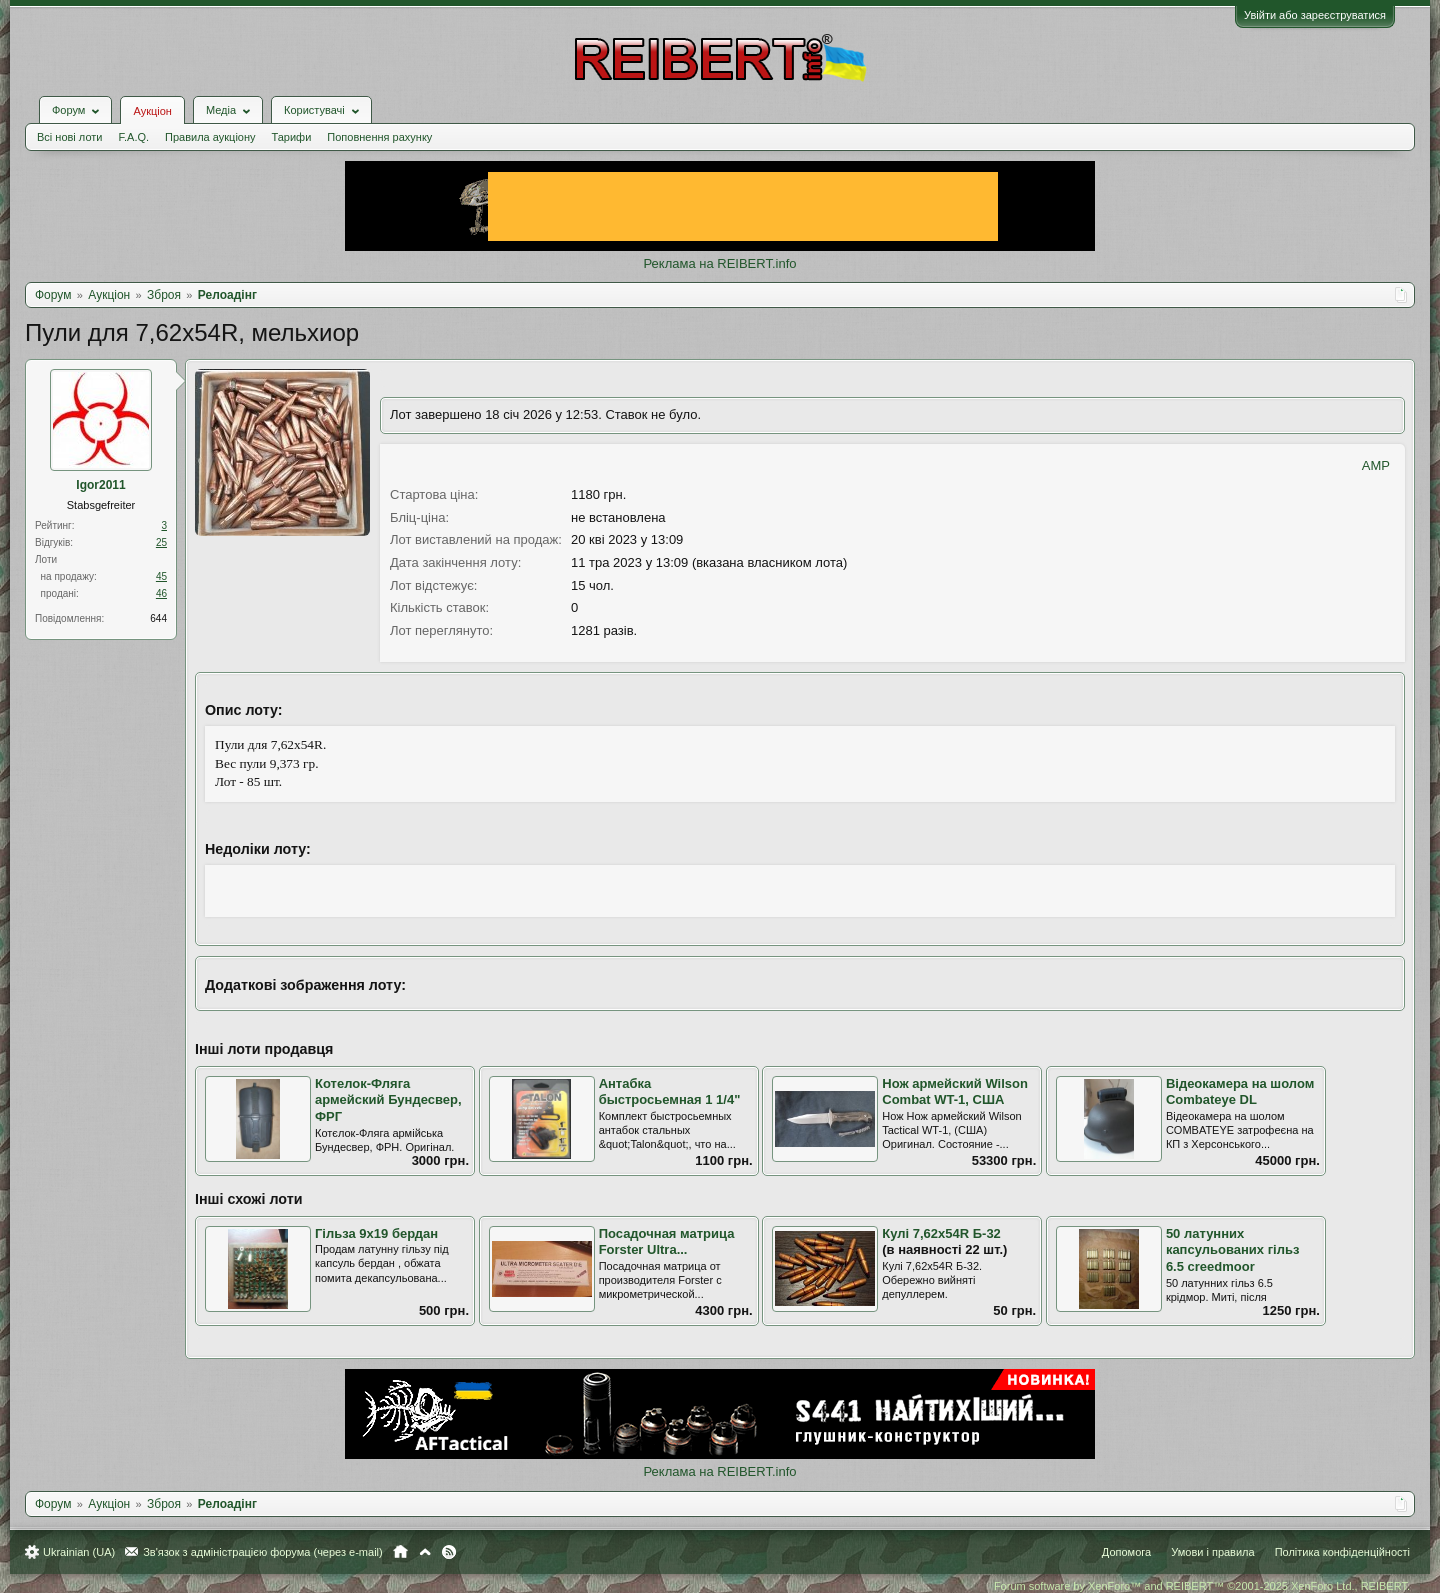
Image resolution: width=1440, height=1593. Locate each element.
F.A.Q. (133, 137)
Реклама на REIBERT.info (719, 263)
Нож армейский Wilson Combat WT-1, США (955, 1092)
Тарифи (292, 137)
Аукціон (152, 111)
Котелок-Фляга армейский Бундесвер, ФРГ (388, 1100)
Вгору (425, 1552)
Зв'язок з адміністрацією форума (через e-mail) (263, 1552)
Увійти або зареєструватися (1315, 15)
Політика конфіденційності (1342, 1552)
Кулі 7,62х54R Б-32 (941, 1233)
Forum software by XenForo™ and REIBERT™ (1202, 1586)
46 (161, 593)
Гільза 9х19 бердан (376, 1233)
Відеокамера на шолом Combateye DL (1240, 1092)
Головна (400, 1552)
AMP (1376, 465)
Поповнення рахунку (379, 137)
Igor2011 (100, 485)
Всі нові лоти (69, 137)
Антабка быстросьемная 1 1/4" (670, 1092)
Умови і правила (1212, 1552)
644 (158, 618)
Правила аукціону (210, 137)
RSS (449, 1552)
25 (161, 542)
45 (161, 576)
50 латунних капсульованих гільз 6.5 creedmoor (1233, 1250)
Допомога (1126, 1552)
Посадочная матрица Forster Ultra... (667, 1242)
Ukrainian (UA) (79, 1552)
